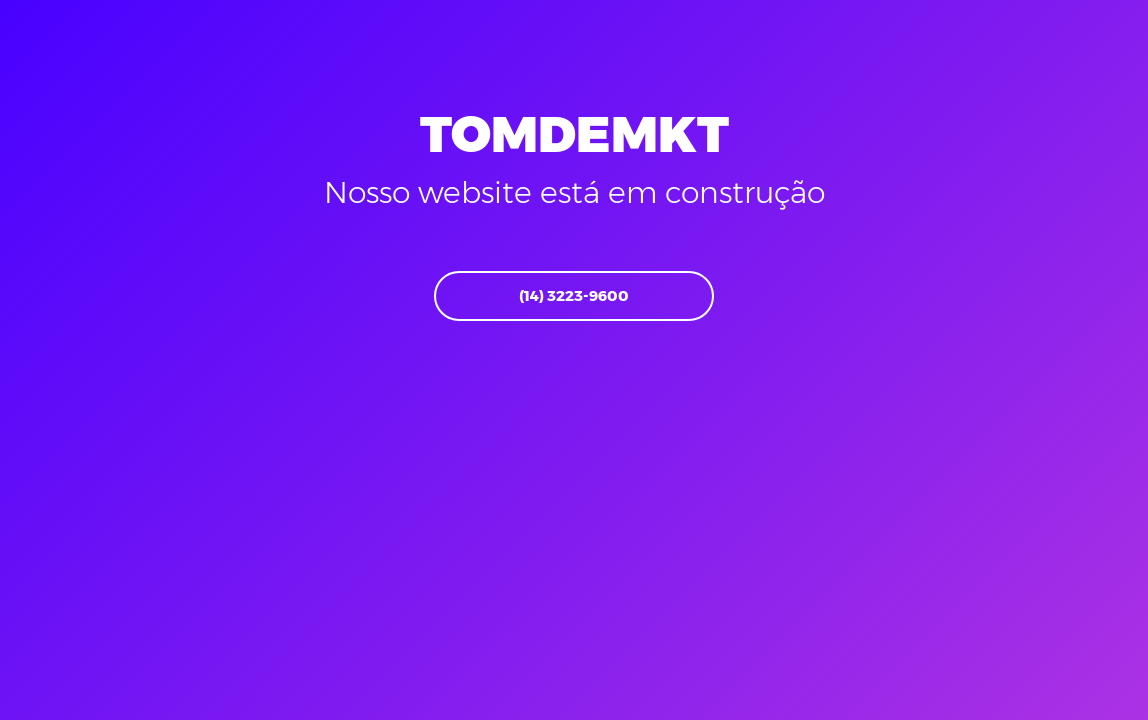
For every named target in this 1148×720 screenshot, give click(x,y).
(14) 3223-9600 (574, 295)
